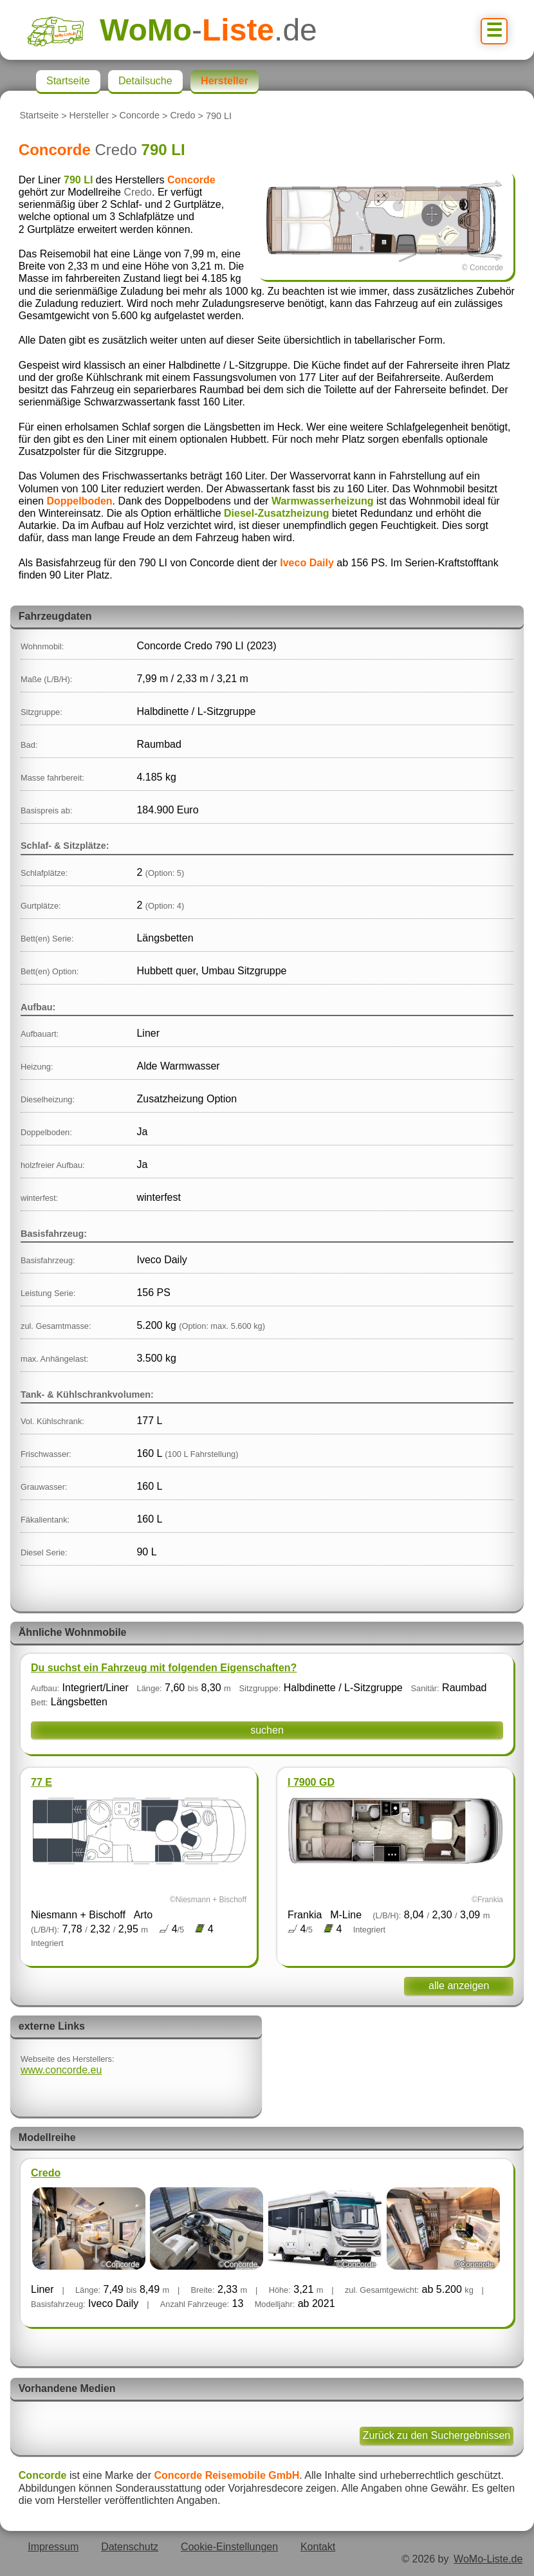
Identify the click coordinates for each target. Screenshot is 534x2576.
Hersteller (89, 116)
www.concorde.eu (61, 2069)
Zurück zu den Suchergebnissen (436, 2435)
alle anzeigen (458, 1985)
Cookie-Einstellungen (229, 2546)
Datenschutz (129, 2546)
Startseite (39, 116)
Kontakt (317, 2546)
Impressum (53, 2546)
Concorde (140, 116)
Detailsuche (145, 80)
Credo (182, 116)
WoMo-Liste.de (488, 2558)
